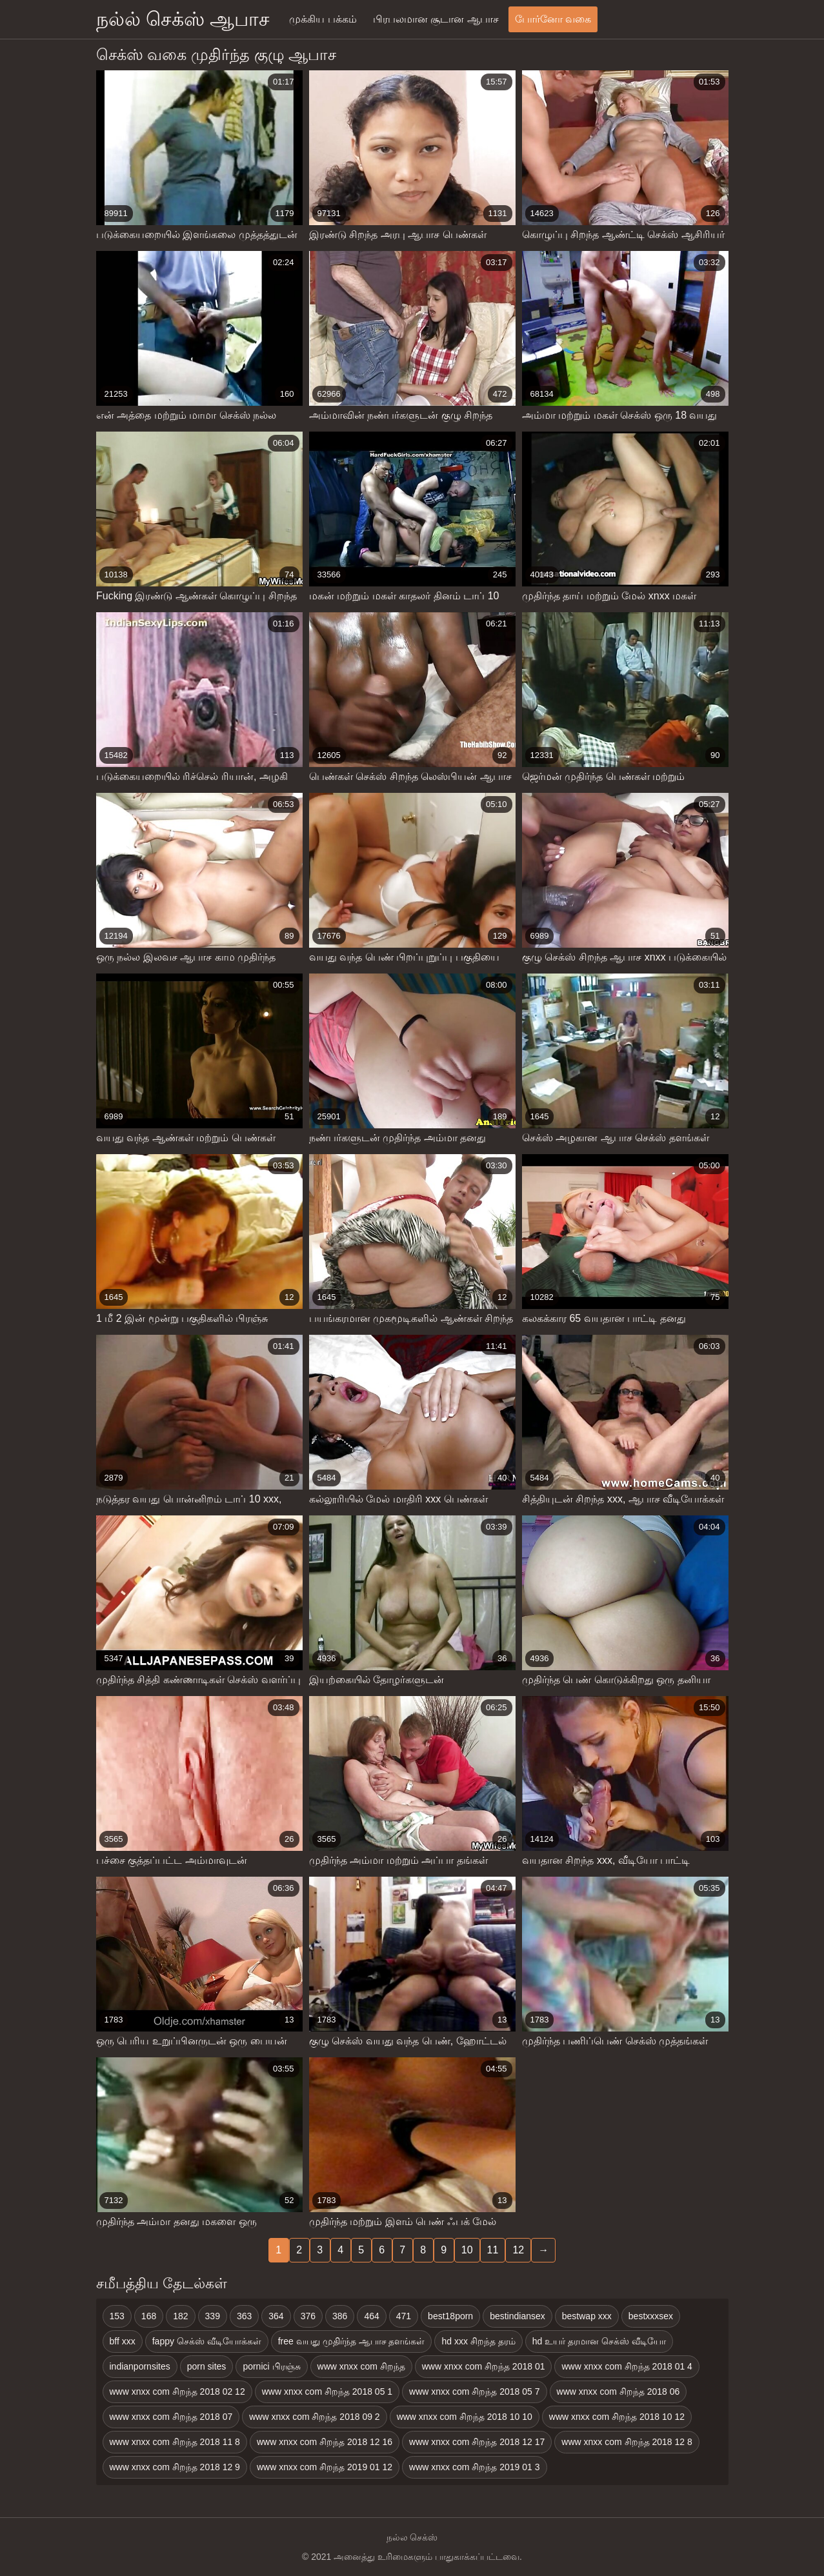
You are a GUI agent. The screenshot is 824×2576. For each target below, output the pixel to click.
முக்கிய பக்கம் (322, 19)
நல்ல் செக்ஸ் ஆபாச (183, 19)
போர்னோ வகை (553, 19)
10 (467, 2249)
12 (518, 2249)
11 (493, 2249)
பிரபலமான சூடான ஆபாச (436, 19)
